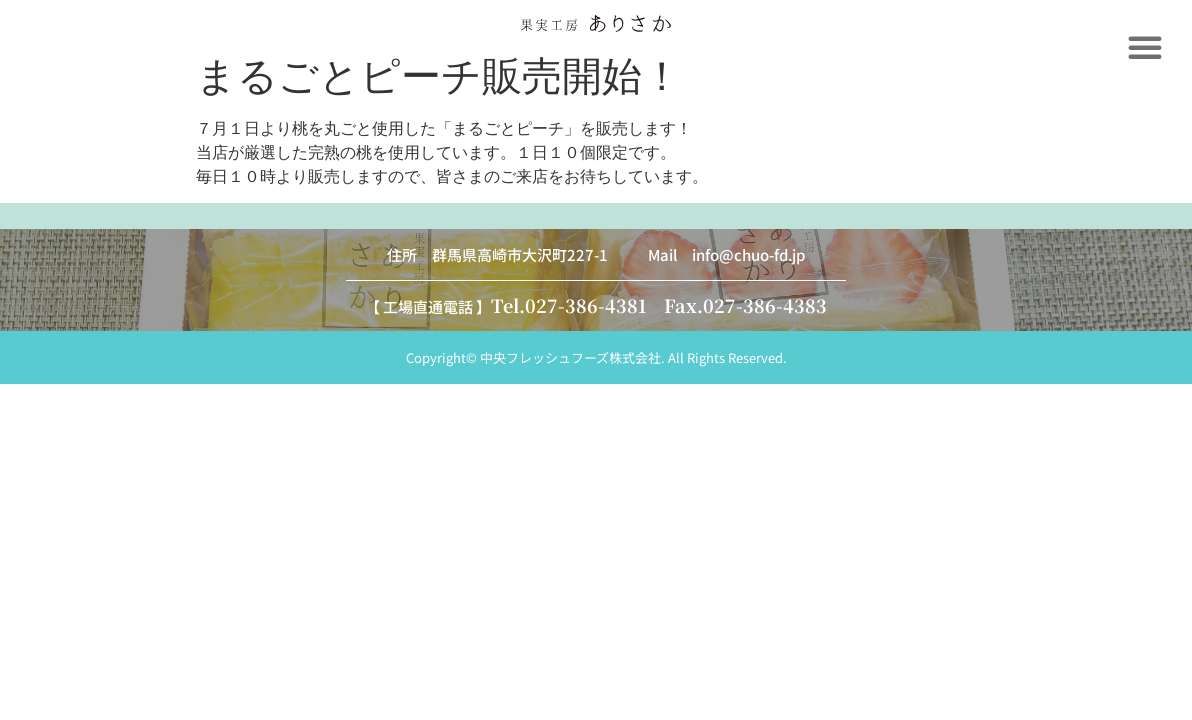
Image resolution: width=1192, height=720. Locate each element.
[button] (1145, 47)
